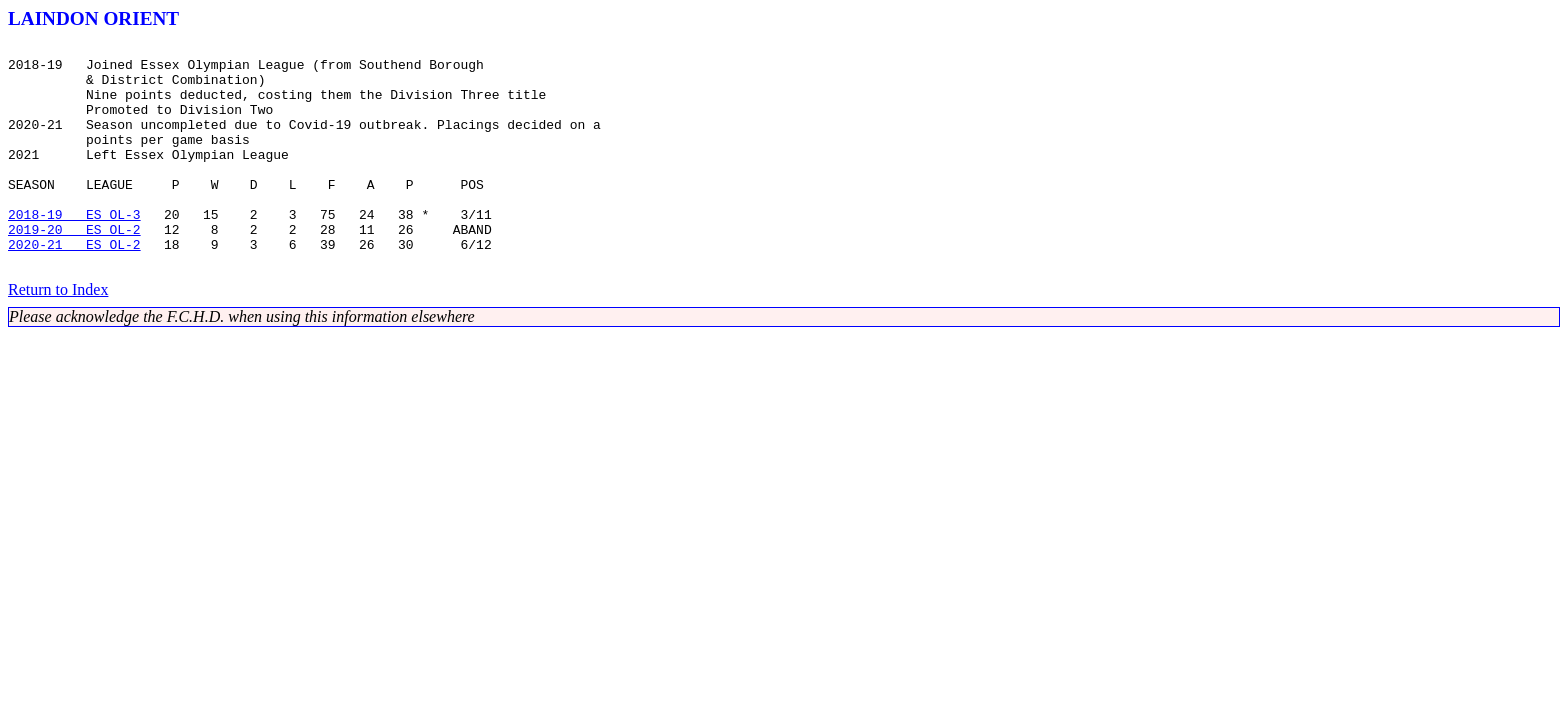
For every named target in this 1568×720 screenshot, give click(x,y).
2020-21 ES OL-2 (74, 286)
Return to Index (58, 334)
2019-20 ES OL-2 (74, 268)
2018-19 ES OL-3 (74, 250)
